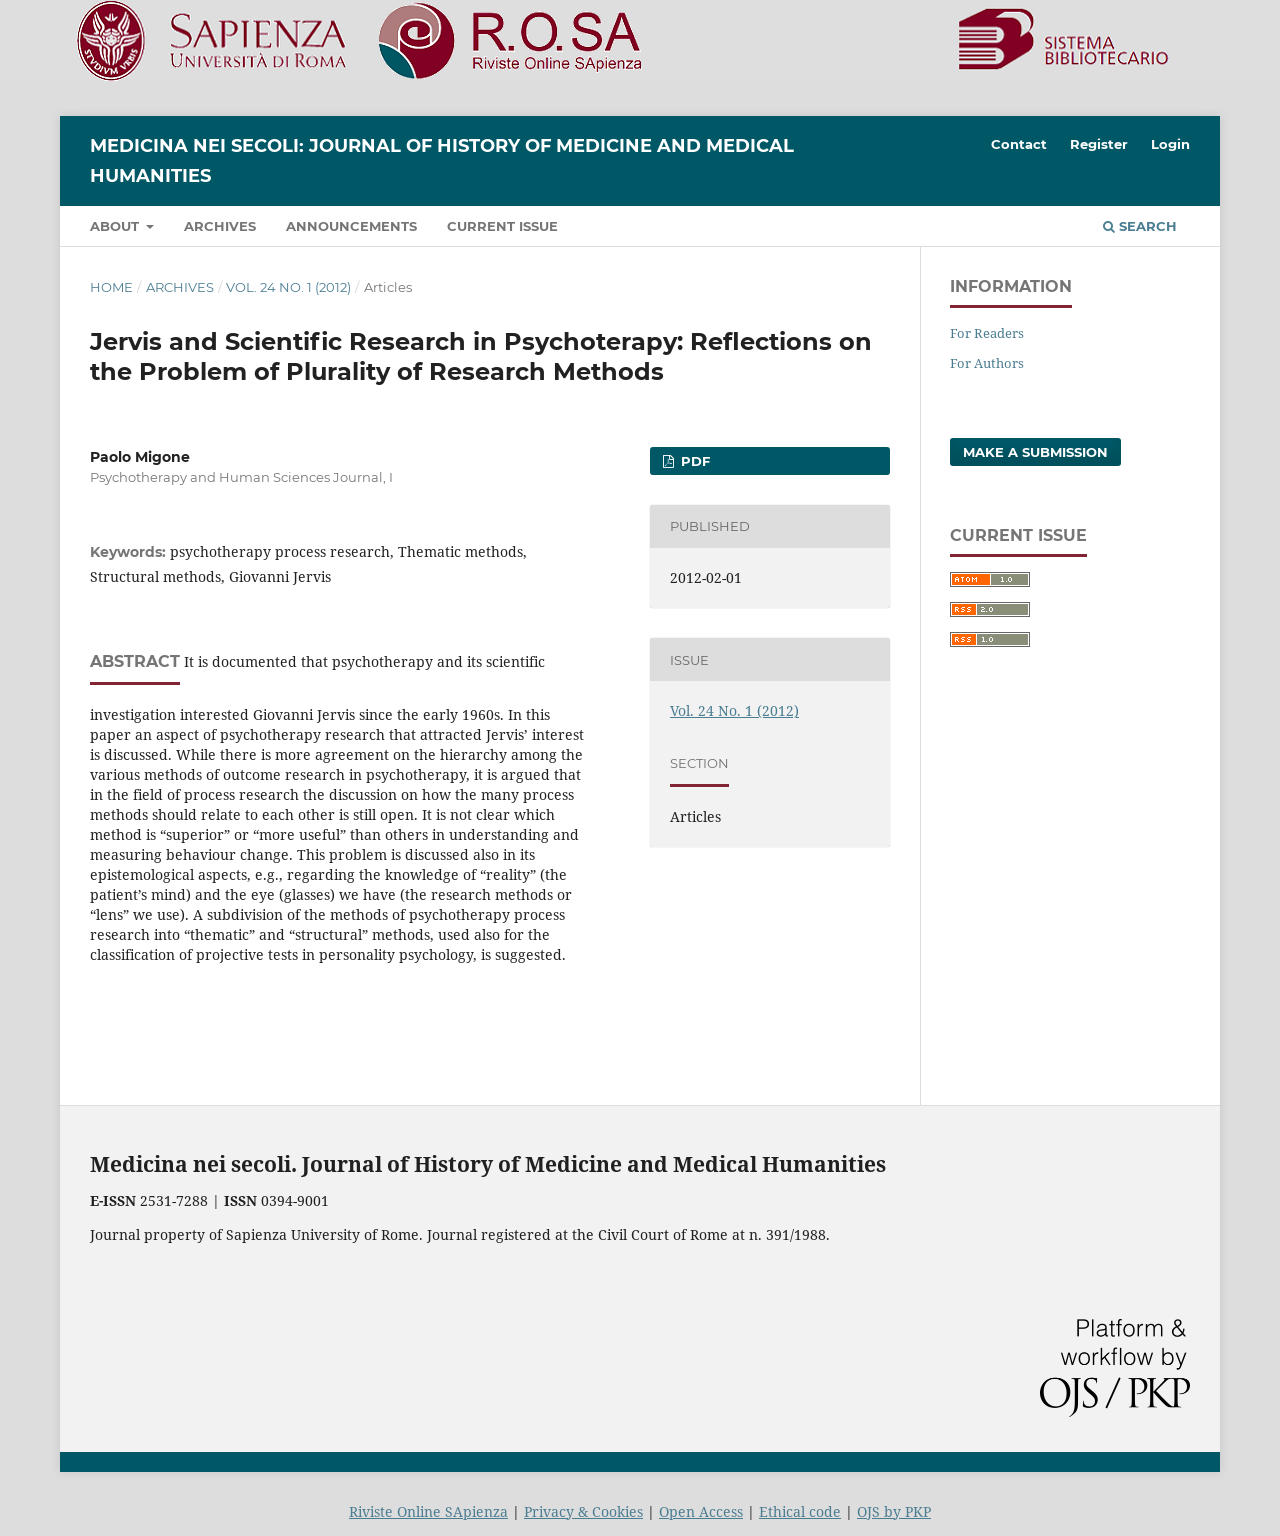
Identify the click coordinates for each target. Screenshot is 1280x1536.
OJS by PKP (894, 1511)
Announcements (351, 226)
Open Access (701, 1511)
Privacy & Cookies (583, 1511)
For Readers (987, 333)
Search (1140, 226)
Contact (1019, 144)
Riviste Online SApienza (428, 1511)
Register (1099, 144)
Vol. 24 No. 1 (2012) (288, 287)
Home (111, 287)
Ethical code (800, 1511)
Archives (220, 226)
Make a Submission (1035, 452)
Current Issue (502, 226)
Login (1170, 144)
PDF (693, 461)
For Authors (987, 363)
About (116, 226)
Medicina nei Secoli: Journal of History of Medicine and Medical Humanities (442, 161)
